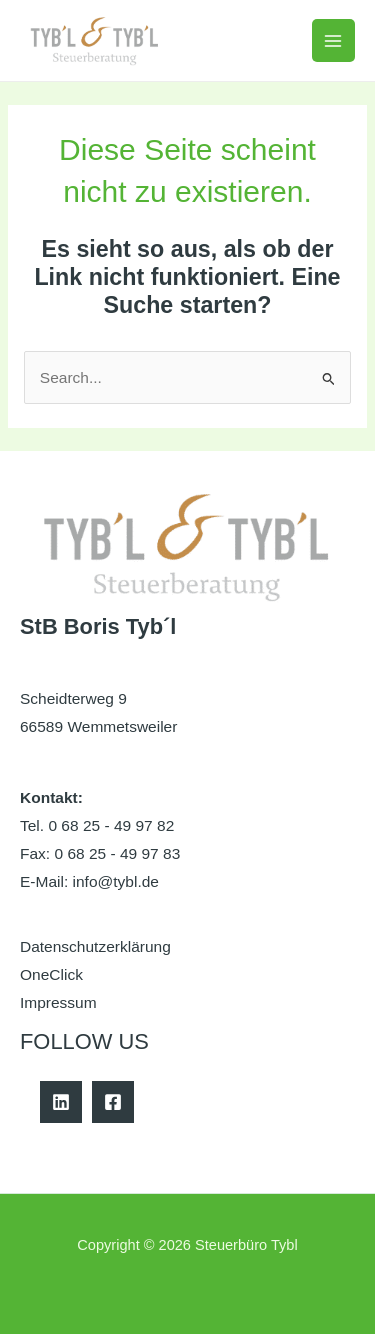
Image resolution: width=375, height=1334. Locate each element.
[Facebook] (113, 1102)
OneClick (51, 974)
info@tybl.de (116, 881)
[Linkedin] (61, 1102)
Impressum (58, 1002)
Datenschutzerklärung (95, 946)
